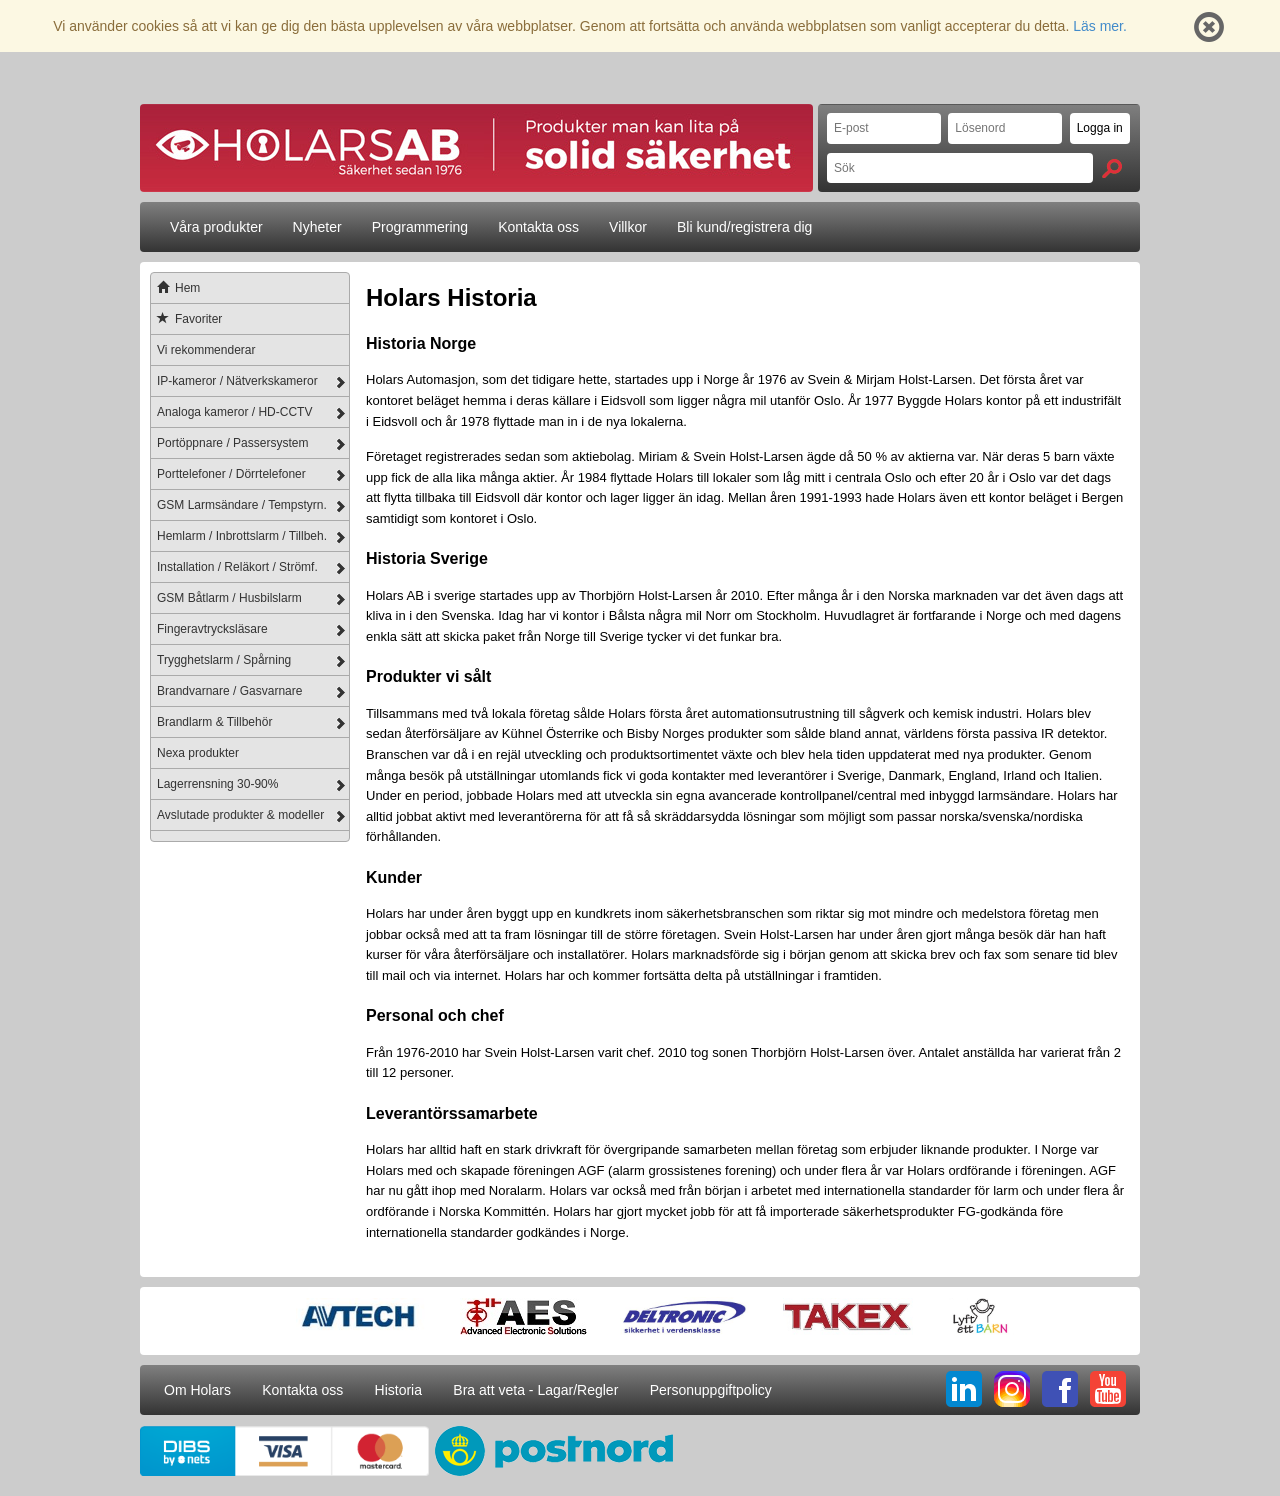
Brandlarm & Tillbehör (214, 722)
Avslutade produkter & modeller (240, 815)
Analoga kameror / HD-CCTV (234, 412)
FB (1060, 1389)
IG (1012, 1389)
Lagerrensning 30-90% (217, 784)
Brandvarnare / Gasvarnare (229, 691)
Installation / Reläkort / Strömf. (237, 567)
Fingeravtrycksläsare (212, 629)
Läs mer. (1100, 26)
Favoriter (186, 319)
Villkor (628, 227)
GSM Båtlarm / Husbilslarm (229, 598)
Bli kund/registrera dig (744, 227)
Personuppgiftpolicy (711, 1390)
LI (964, 1389)
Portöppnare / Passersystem (232, 443)
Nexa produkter (198, 753)
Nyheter (317, 227)
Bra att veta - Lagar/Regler (535, 1390)
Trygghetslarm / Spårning (224, 660)
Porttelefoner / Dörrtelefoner (231, 474)
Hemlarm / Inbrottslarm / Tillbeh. (242, 536)
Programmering (420, 227)
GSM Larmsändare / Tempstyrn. (242, 505)
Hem (175, 288)
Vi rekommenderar (206, 350)
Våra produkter (216, 227)
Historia (398, 1390)
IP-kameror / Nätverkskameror (237, 381)
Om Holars (197, 1390)
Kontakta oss (538, 227)
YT (1108, 1389)
